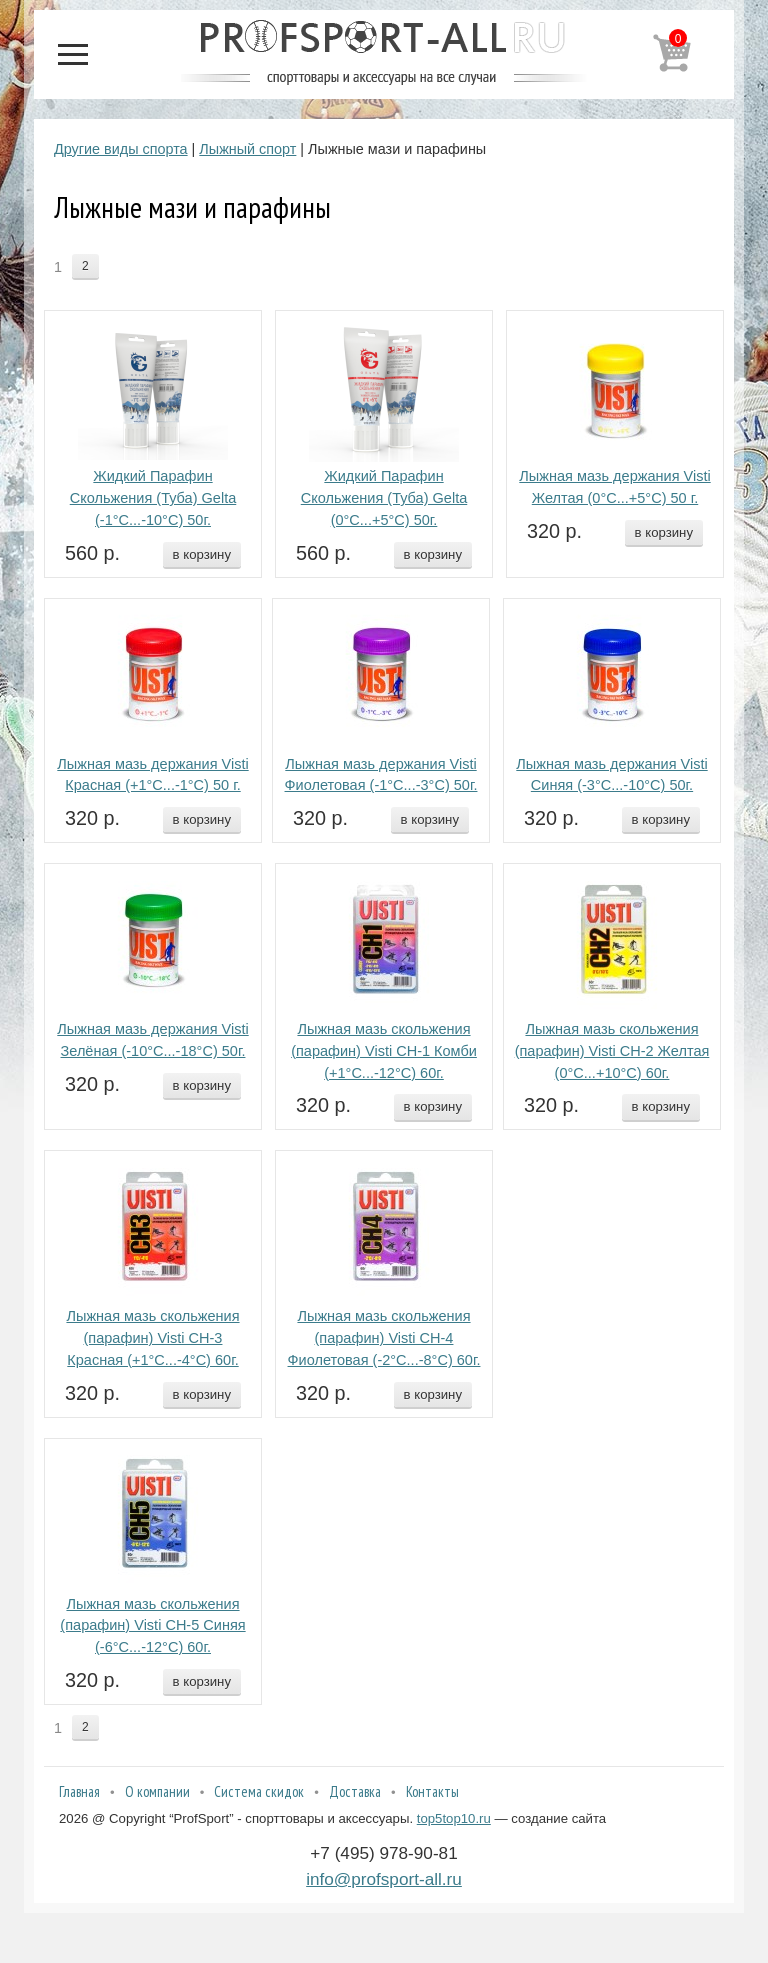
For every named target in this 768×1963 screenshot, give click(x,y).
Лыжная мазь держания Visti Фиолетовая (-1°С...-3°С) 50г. (381, 775)
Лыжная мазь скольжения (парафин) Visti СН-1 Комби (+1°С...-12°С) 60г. (384, 1051)
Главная (79, 1791)
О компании (157, 1791)
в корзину (202, 554)
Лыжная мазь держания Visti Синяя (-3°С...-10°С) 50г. (611, 775)
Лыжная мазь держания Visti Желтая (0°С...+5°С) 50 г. (614, 487)
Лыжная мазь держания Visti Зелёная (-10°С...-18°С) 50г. (152, 1040)
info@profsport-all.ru (384, 1879)
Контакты (432, 1791)
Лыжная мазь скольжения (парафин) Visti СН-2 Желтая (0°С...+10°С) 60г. (612, 1051)
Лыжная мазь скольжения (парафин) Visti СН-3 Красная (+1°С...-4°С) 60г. (152, 1338)
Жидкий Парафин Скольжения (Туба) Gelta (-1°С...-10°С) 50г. (153, 498)
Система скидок (259, 1791)
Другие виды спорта (121, 149)
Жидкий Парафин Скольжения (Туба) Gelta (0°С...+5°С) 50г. (384, 498)
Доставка (355, 1791)
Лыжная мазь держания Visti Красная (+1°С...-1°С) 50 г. (152, 775)
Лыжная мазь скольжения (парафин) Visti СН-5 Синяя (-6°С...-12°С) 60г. (152, 1626)
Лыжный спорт (247, 149)
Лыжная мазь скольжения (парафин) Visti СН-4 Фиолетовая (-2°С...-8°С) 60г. (384, 1338)
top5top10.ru (454, 1818)
